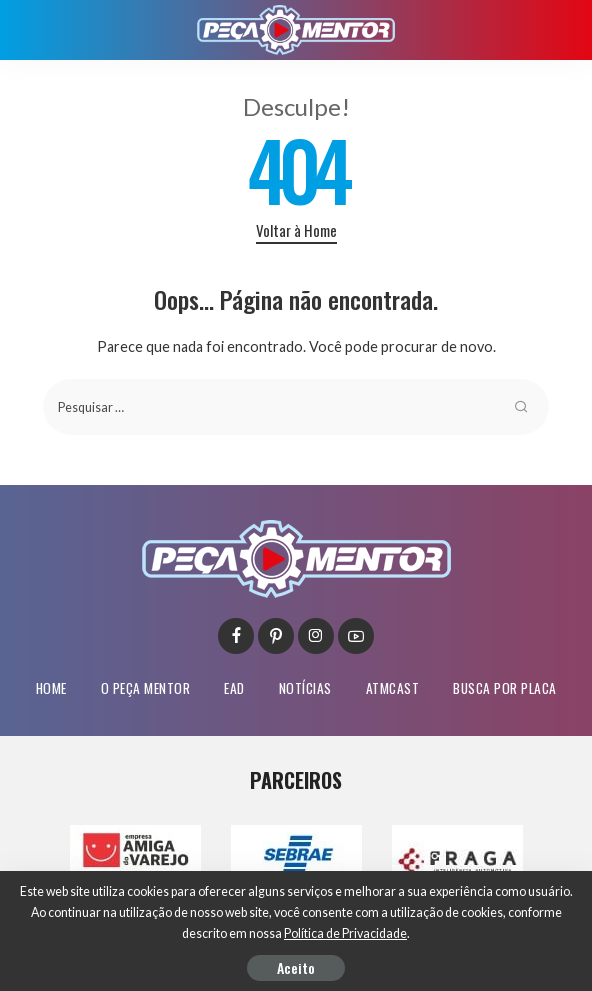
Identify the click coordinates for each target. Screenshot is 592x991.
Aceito (296, 967)
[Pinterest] (276, 636)
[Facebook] (236, 636)
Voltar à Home (296, 230)
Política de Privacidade (345, 933)
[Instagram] (316, 636)
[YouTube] (356, 636)
